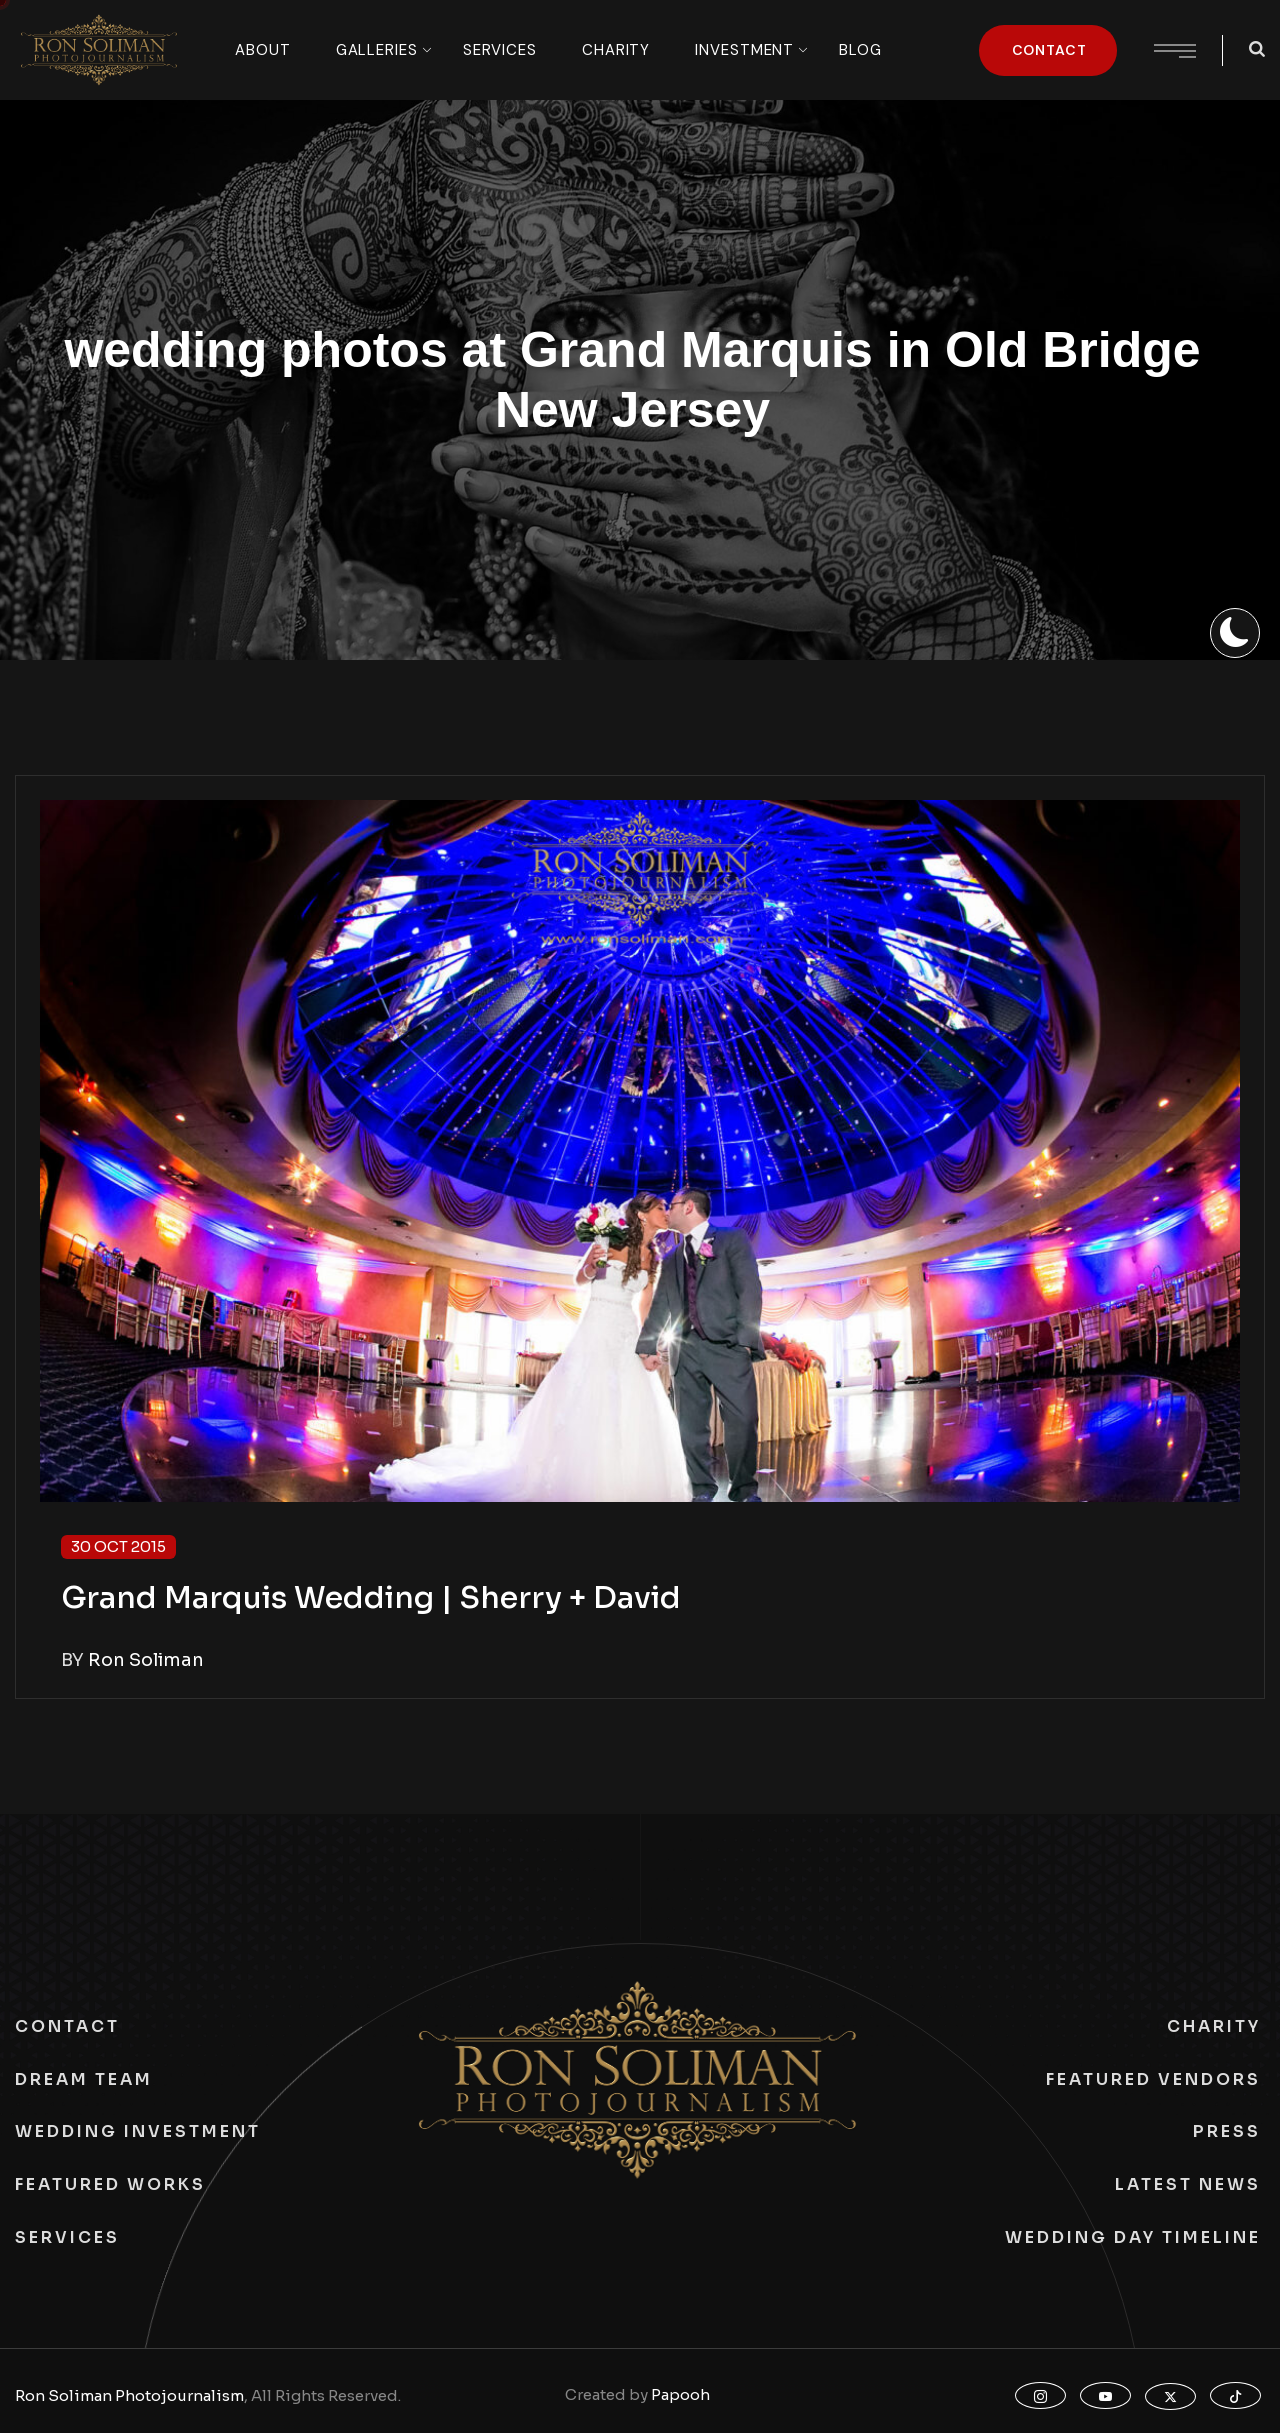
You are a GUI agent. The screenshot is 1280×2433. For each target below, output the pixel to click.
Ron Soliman (146, 1660)
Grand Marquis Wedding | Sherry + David (371, 1598)
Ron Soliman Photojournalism (129, 2395)
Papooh (680, 2394)
